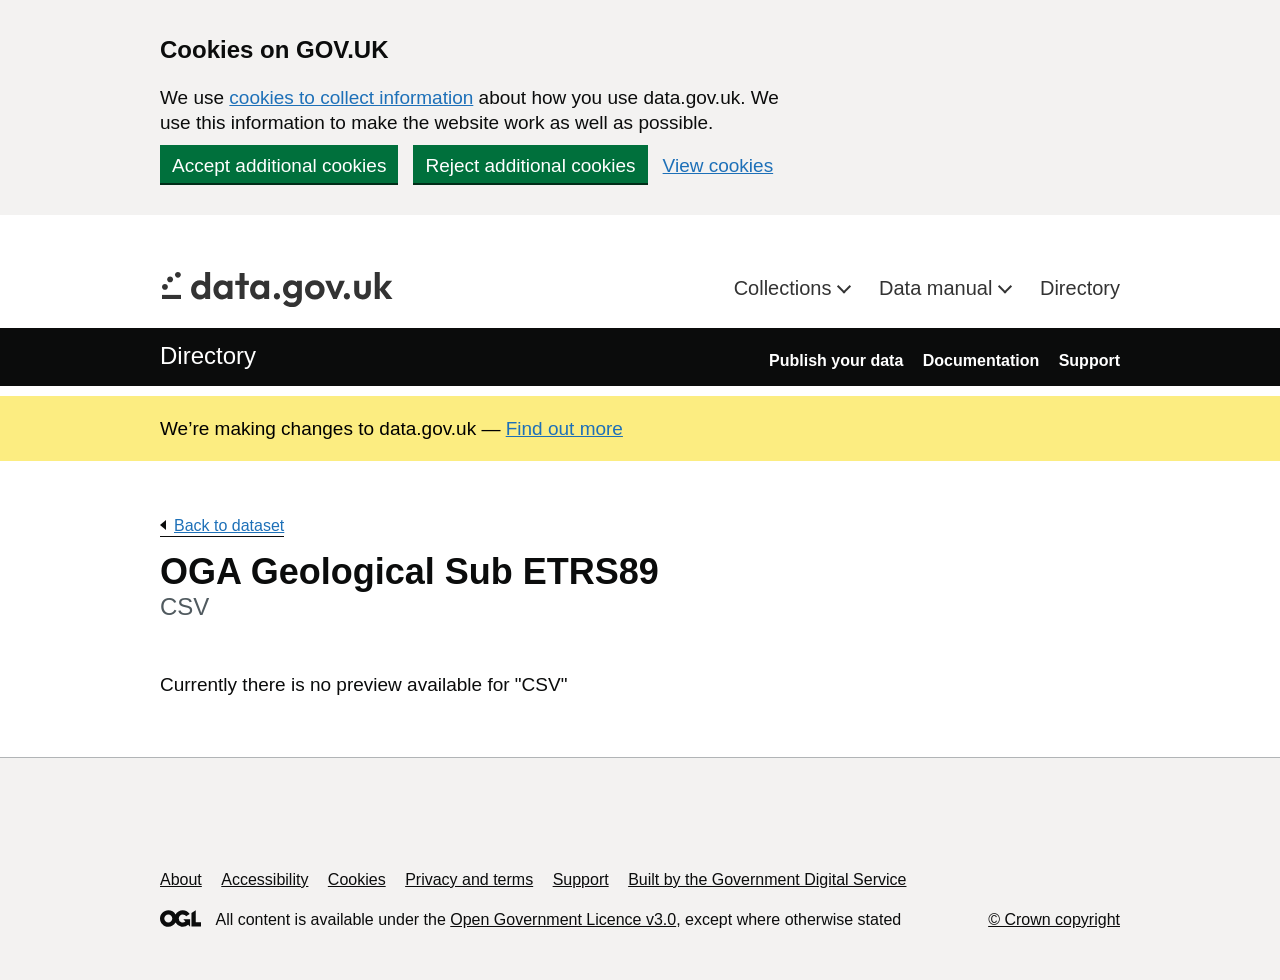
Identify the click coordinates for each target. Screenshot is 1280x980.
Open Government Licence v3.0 (563, 919)
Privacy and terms (469, 879)
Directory (1080, 288)
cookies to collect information (351, 97)
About (181, 879)
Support (1089, 360)
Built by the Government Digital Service (767, 879)
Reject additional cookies (530, 165)
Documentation (981, 360)
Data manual (938, 288)
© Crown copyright (1054, 919)
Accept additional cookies (279, 165)
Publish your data (836, 360)
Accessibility (264, 879)
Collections (785, 288)
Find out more (564, 428)
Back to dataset (229, 525)
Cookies (357, 879)
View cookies (718, 165)
